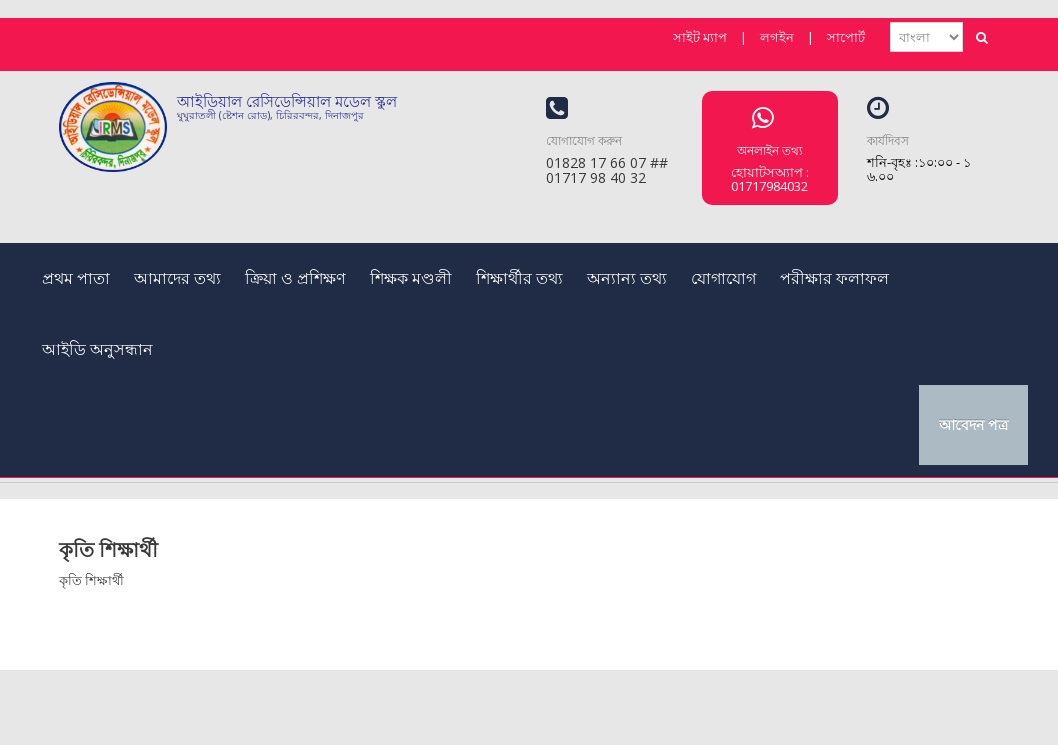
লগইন (777, 37)
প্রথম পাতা (76, 278)
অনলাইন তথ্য (769, 150)
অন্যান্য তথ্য (627, 278)
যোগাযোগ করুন (584, 140)
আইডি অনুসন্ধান (97, 349)
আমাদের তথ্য (177, 278)
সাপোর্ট (846, 37)
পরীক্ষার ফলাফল (834, 278)
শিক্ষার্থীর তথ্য (519, 278)
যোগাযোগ (723, 278)
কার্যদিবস (888, 140)
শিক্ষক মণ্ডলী (411, 278)
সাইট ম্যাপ (700, 37)
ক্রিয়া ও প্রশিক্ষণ (295, 278)
